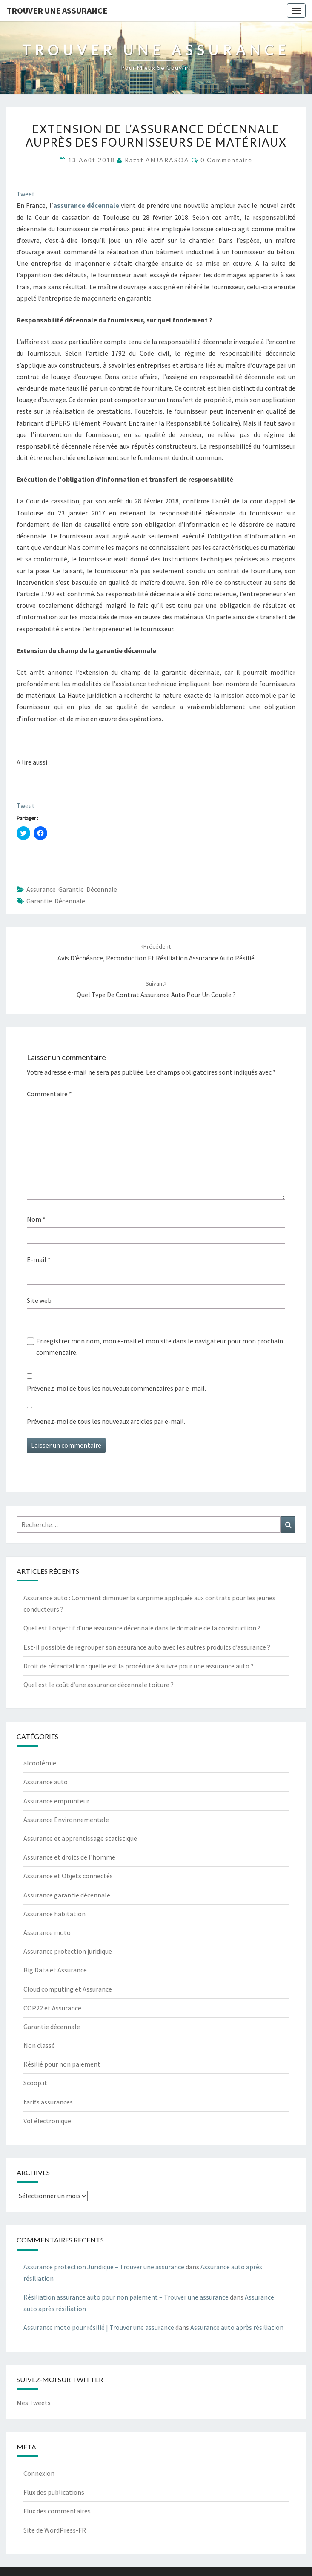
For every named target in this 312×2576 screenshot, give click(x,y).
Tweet (26, 194)
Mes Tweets (34, 2402)
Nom (36, 1219)
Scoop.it (35, 2083)
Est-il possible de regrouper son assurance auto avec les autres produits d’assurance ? (146, 1647)
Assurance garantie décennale (71, 889)
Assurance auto (45, 1781)
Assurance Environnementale (66, 1819)
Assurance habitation (54, 1913)
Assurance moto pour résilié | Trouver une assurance (98, 2327)
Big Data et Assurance (55, 1970)
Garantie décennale (55, 901)
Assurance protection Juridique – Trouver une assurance (103, 2267)
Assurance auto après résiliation (236, 2327)
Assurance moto (47, 1932)
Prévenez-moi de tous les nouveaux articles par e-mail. (106, 1421)
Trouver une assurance (56, 10)
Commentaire (49, 1094)
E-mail (39, 1259)
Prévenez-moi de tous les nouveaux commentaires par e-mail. (116, 1388)
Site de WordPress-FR (54, 2530)
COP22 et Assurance (52, 2008)
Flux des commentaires (57, 2511)
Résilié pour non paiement (61, 2064)
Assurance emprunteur (56, 1801)
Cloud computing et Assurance (67, 1989)
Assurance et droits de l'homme (69, 1857)
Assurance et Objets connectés (68, 1876)
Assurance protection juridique (67, 1951)
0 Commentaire (226, 160)
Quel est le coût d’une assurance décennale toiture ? (98, 1684)
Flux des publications (53, 2492)
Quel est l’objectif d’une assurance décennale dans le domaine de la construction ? (141, 1628)
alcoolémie (39, 1763)
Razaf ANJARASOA (157, 160)
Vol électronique (47, 2120)
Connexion (38, 2473)
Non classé (39, 2045)
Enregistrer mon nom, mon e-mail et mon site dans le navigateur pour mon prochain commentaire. (159, 1347)
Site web (39, 1300)
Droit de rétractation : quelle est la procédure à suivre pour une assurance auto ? (138, 1666)
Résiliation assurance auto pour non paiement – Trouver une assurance (126, 2297)
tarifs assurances (48, 2102)
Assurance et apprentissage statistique (80, 1838)
